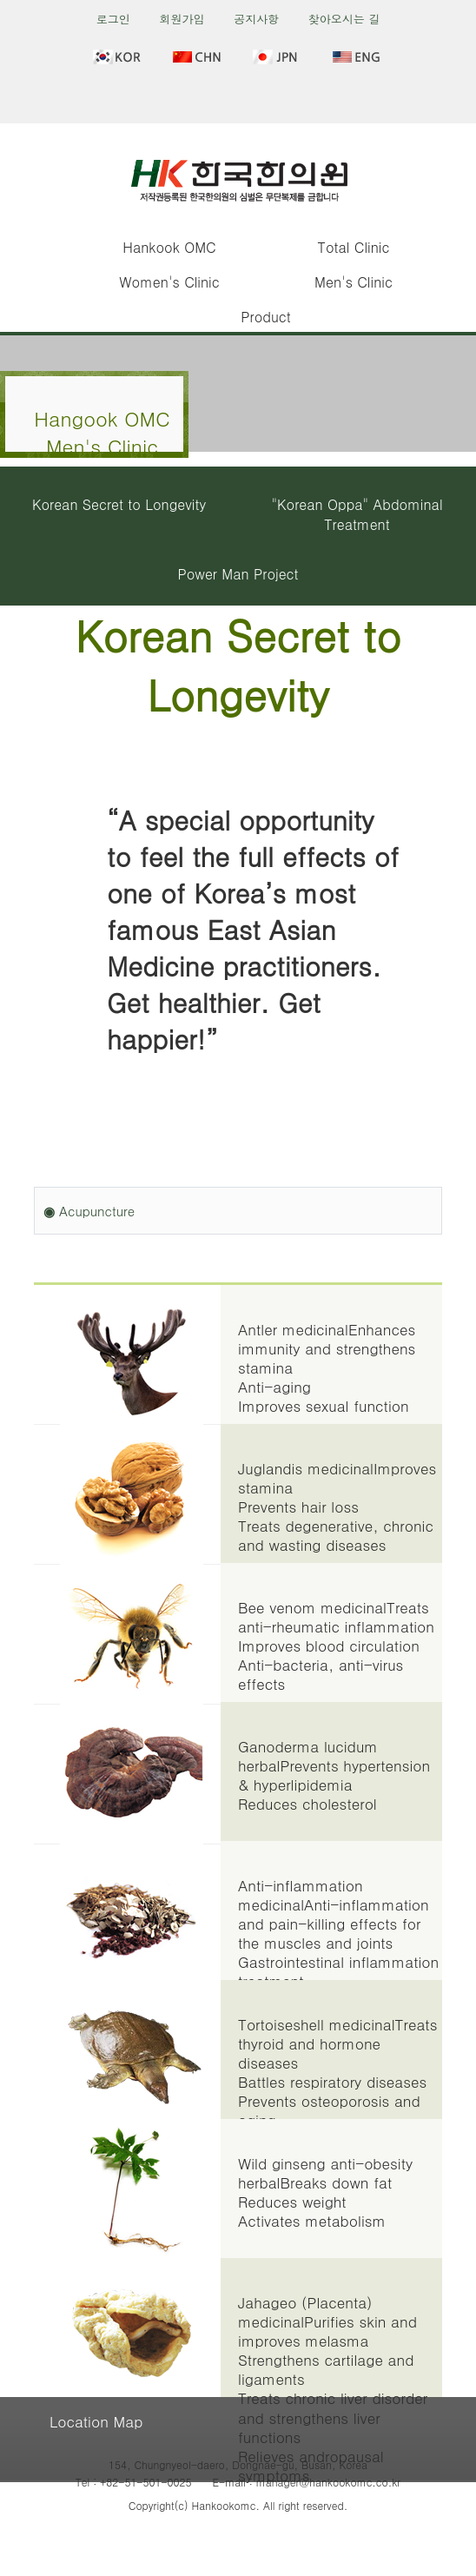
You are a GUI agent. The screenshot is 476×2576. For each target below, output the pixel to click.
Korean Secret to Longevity (119, 504)
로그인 (113, 18)
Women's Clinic (169, 282)
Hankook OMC (168, 247)
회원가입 (181, 18)
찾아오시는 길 (344, 18)
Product (265, 317)
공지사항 (256, 18)
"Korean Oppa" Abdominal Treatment (356, 514)
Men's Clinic (353, 282)
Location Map (96, 2421)
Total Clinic (354, 247)
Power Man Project (237, 574)
